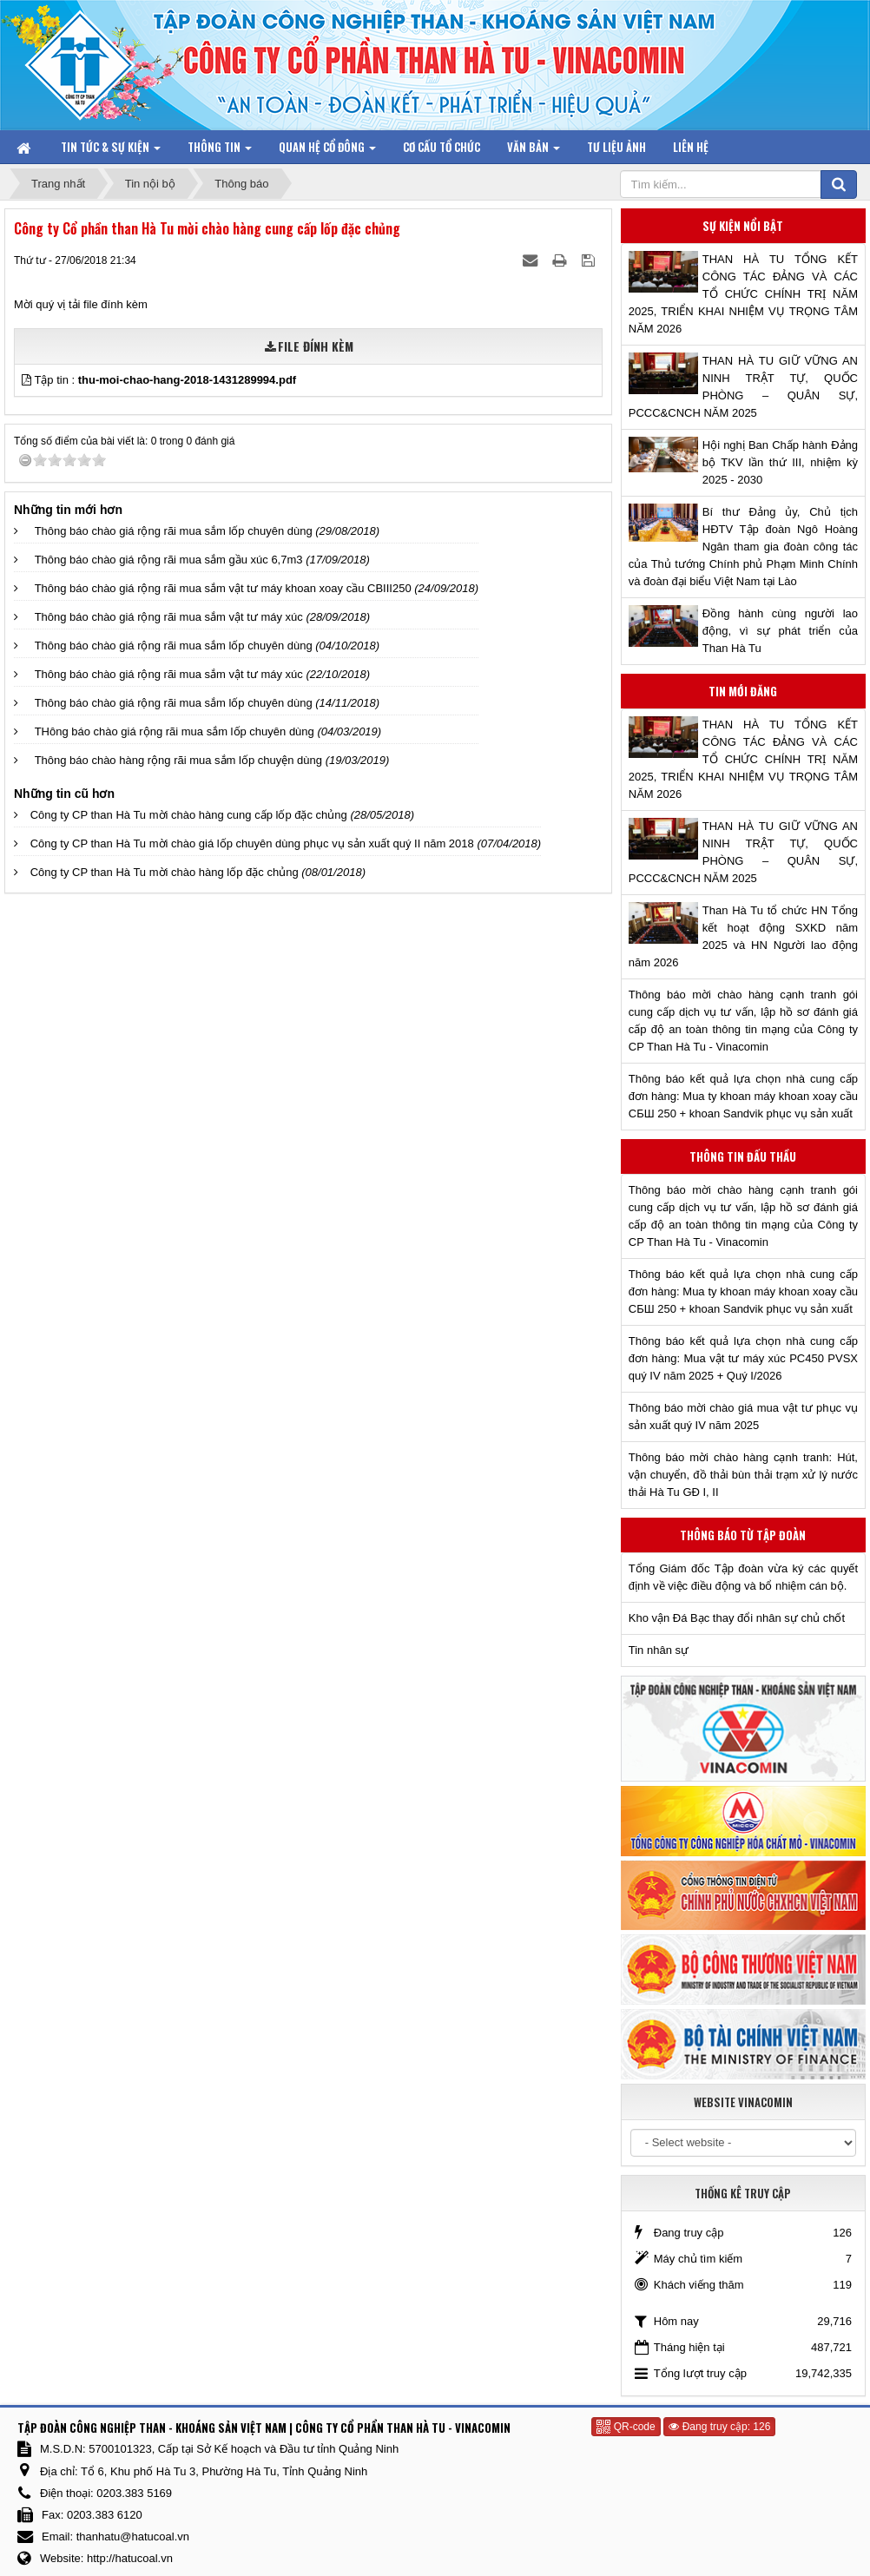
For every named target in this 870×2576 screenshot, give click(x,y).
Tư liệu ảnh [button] (616, 146)
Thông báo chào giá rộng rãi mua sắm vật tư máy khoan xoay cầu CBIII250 (223, 588)
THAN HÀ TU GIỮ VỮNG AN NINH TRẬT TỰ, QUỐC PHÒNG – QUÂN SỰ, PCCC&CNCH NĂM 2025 (743, 386)
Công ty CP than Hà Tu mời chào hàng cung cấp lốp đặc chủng (188, 814)
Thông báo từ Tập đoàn (743, 1535)
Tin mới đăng (743, 691)
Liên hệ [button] (691, 146)
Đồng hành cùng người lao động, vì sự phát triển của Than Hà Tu (780, 631)
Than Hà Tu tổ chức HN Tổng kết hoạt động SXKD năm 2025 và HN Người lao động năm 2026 (743, 936)
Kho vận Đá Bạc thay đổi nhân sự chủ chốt (737, 1617)
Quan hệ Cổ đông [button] (327, 150)
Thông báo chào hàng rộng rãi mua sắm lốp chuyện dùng (178, 760)
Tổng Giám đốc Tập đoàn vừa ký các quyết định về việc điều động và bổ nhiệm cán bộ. (743, 1577)
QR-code (625, 2427)
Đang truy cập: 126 (719, 2427)
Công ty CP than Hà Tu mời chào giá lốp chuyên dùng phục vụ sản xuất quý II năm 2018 (252, 843)
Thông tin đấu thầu (742, 1156)
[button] (28, 379)
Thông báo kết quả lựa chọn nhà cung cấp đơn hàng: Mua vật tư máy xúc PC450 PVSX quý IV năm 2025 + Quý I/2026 (743, 1358)
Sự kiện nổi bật (742, 225)
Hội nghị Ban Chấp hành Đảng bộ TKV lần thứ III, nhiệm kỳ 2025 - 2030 (780, 462)
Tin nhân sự (659, 1650)
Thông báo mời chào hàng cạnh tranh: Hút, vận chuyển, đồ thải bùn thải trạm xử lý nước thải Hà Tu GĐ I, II (743, 1475)
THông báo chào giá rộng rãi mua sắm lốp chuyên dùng (174, 731)
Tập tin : (165, 379)
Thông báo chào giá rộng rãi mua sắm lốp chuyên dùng (174, 530)
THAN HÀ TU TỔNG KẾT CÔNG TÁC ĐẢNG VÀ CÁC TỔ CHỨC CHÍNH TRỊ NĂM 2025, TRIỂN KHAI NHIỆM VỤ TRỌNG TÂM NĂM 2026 (743, 294)
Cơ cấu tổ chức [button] (441, 146)
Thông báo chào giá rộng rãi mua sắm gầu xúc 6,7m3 (169, 559)
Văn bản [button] (533, 150)
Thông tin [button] (220, 150)
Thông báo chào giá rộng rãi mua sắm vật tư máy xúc (169, 616)
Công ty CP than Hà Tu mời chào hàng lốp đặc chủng (164, 872)
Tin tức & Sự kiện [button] (111, 150)
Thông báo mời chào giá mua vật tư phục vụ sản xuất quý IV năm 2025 (743, 1416)
